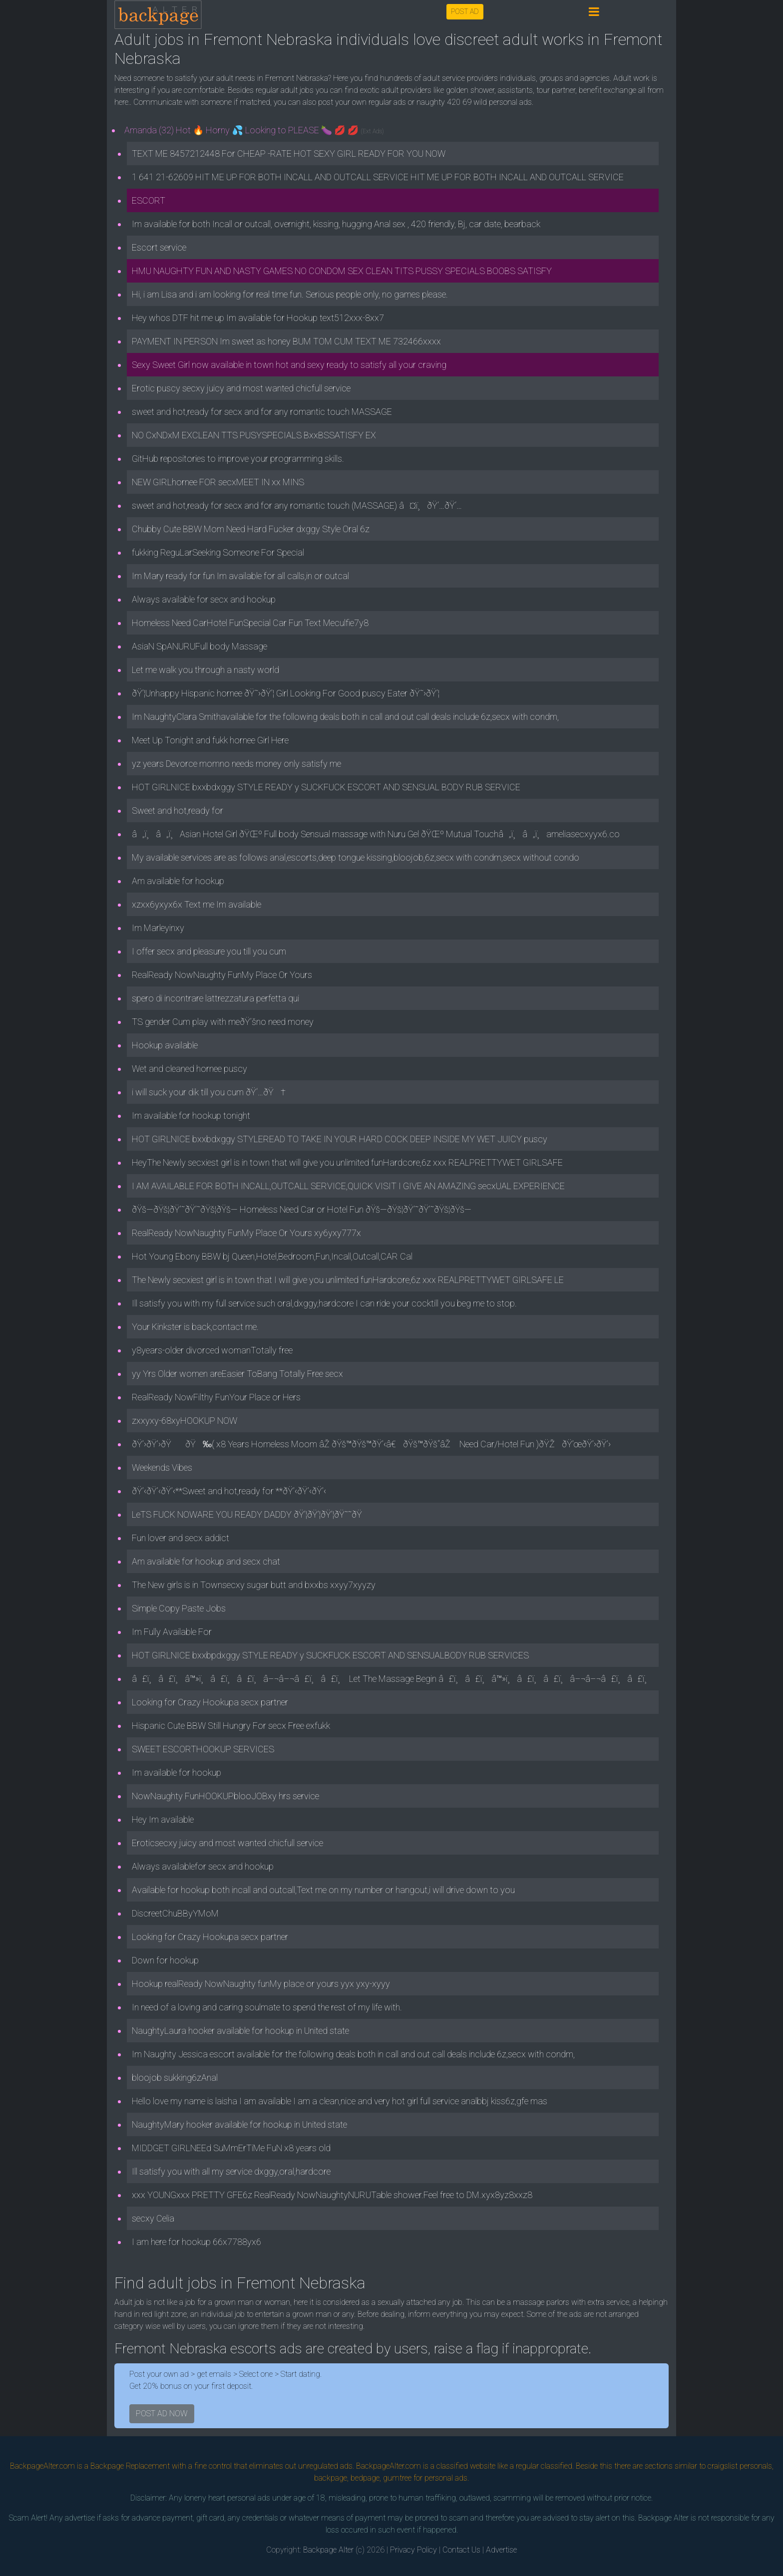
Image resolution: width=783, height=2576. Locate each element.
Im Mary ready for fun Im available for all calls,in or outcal (240, 576)
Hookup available (165, 1045)
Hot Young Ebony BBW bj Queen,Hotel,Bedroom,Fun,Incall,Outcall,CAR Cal (272, 1256)
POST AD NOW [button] (162, 2413)
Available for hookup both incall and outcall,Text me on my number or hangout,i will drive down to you (323, 1890)
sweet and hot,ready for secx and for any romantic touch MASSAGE (262, 411)
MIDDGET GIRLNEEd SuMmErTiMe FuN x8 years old (231, 2148)
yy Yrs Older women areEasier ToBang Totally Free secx (237, 1373)
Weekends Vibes (162, 1467)
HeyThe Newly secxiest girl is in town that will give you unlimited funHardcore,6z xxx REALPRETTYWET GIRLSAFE (347, 1162)
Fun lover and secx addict (180, 1538)
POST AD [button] (465, 11)
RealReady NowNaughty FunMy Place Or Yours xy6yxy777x (246, 1233)
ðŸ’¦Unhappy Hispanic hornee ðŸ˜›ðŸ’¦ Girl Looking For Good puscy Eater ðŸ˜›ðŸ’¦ (285, 693)
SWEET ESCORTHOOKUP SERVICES (203, 1749)
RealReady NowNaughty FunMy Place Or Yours (222, 974)
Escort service (159, 247)
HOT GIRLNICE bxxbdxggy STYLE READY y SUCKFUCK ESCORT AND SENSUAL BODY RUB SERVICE (326, 787)
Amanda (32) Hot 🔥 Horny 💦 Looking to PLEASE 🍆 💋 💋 (254, 130)
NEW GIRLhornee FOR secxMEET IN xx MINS (218, 482)
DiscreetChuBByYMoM (175, 1913)
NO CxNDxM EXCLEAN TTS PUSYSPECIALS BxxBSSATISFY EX (254, 435)
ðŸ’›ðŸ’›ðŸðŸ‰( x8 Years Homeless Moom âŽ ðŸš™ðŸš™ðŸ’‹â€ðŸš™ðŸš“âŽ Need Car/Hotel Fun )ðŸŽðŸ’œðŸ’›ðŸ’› (371, 1444)
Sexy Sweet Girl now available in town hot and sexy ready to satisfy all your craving (289, 364)
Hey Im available (163, 1819)
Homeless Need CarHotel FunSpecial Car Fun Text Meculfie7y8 (250, 623)
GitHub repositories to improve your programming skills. (238, 458)
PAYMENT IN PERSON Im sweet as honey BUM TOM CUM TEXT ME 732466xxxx (286, 341)
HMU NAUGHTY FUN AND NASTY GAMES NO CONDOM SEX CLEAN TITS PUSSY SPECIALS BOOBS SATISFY (342, 271)
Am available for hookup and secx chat (206, 1561)
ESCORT (148, 200)
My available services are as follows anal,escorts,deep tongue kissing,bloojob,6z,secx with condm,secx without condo (355, 857)
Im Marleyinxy (158, 928)
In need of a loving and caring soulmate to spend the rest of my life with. (267, 2007)
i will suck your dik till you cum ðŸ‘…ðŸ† (209, 1092)
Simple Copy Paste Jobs (179, 1608)
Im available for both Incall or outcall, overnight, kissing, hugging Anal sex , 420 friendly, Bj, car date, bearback (336, 224)
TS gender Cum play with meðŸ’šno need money (223, 1021)
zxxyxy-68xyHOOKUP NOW (184, 1420)
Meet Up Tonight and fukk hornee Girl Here (210, 740)
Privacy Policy (413, 2550)
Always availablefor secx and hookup (203, 1866)
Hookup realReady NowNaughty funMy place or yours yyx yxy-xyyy (261, 1983)
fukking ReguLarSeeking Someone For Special (218, 552)
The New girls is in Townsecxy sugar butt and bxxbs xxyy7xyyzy (254, 1585)
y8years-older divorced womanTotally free (212, 1350)
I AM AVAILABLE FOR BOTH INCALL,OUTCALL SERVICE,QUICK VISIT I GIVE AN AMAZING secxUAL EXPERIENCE (348, 1186)
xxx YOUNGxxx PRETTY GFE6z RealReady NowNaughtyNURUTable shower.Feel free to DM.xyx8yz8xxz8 (332, 2195)
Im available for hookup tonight (191, 1115)
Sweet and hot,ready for (177, 810)
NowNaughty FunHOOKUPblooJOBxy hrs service (225, 1796)
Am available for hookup (178, 881)
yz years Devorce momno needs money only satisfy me (236, 763)
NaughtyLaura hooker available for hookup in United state (240, 2030)
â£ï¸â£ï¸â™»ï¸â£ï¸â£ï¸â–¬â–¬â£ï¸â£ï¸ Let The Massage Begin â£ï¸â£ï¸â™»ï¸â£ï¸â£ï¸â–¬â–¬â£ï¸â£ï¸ (393, 1678)
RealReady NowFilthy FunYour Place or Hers (216, 1397)
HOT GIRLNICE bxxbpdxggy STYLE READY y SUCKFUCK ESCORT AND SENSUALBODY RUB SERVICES (330, 1655)
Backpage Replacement (130, 2466)
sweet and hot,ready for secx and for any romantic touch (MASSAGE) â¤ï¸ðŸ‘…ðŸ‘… (297, 505)
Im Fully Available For (172, 1631)
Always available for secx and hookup (204, 599)
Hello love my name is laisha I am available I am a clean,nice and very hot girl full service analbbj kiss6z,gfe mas (339, 2101)
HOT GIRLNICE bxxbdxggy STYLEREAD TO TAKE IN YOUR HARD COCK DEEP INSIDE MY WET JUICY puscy (339, 1139)
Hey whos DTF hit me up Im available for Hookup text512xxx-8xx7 (258, 318)
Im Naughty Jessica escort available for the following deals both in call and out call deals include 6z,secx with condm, (353, 2054)
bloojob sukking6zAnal (175, 2077)
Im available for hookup (176, 1772)
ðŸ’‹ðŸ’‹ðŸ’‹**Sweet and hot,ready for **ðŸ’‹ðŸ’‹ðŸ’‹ (229, 1491)
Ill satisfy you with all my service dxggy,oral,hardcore (231, 2171)
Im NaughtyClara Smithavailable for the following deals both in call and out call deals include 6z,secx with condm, (345, 716)
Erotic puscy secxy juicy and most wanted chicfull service (241, 388)
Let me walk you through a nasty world (205, 669)
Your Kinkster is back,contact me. (195, 1326)
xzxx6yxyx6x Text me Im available (196, 904)
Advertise (501, 2550)
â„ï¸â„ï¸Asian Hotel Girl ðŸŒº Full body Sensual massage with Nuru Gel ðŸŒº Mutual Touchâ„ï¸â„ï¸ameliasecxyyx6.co (376, 834)
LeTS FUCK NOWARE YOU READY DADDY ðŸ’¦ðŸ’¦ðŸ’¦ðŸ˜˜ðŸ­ (250, 1514)
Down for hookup (165, 1960)
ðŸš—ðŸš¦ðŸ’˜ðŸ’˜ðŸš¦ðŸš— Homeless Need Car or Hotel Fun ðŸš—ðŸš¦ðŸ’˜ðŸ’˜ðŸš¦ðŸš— (301, 1209)
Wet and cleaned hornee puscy (189, 1068)
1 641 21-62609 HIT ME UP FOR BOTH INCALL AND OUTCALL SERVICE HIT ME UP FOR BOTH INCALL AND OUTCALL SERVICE (378, 177)
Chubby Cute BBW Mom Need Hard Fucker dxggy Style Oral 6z (251, 529)
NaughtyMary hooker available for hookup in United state (239, 2124)
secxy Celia (153, 2218)
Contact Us (461, 2550)
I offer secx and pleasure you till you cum (209, 951)
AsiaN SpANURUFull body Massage (199, 646)
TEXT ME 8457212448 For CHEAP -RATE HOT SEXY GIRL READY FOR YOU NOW (288, 153)
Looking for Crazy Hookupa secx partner (210, 1702)
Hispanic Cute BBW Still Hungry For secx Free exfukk (231, 1725)
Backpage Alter (328, 2550)
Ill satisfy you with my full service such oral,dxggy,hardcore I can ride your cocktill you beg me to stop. (324, 1303)
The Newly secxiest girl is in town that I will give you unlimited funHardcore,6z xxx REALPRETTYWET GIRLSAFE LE (348, 1280)
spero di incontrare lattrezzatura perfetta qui (215, 998)
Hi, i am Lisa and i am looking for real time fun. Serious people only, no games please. (290, 294)
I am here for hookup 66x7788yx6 (196, 2242)
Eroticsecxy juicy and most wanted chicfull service (227, 1843)
